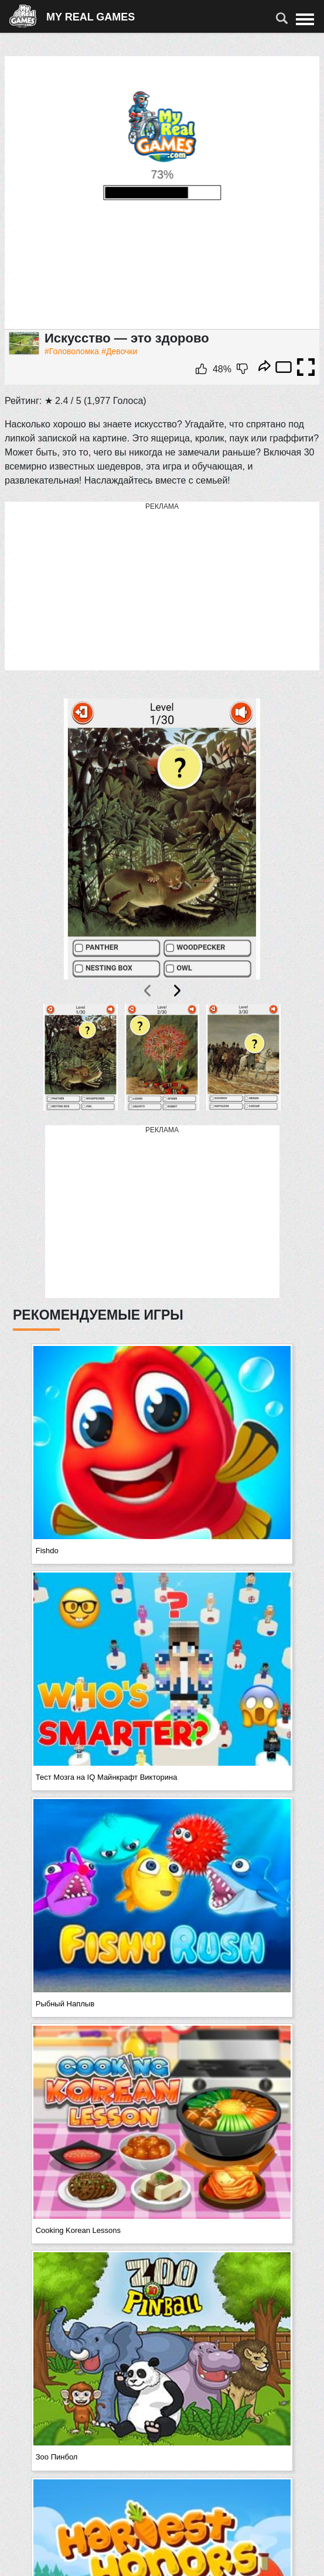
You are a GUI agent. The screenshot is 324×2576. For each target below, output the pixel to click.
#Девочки (119, 351)
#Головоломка (72, 351)
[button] (80, 1057)
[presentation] (148, 990)
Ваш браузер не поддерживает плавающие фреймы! (162, 193)
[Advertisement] (162, 586)
